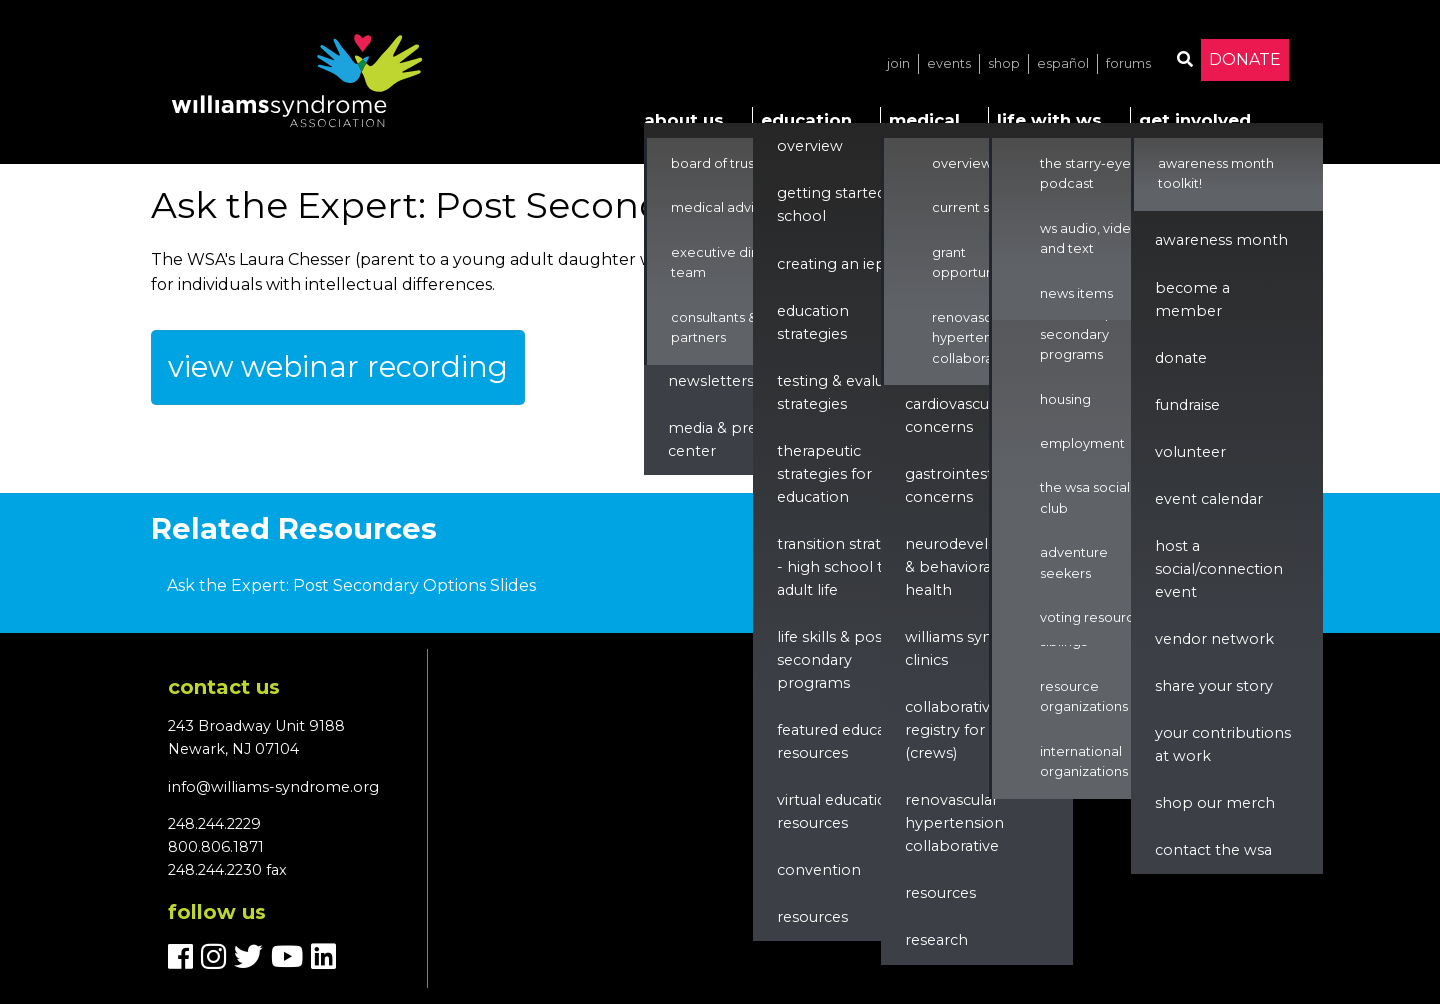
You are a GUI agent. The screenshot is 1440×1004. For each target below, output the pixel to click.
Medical (924, 120)
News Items (1076, 293)
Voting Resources (1094, 617)
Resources (812, 917)
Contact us (224, 687)
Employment (1082, 443)
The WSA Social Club (1085, 497)
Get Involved (1195, 120)
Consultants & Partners (714, 327)
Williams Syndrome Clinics (973, 648)
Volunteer (1190, 452)
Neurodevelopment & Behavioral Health (977, 567)
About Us (684, 120)
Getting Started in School (840, 204)
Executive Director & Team (737, 262)
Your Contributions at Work (1223, 744)
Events (949, 63)
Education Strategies (813, 322)
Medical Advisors (725, 207)
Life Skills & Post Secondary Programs (832, 660)
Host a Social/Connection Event (1219, 569)
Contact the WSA (1213, 850)
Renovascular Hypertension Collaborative (975, 338)
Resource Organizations (1084, 696)
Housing (1065, 399)
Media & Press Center (719, 439)
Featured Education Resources (845, 741)
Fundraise (1187, 405)
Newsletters (711, 381)
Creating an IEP (831, 264)
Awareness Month (1221, 240)
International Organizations (1084, 761)
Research (936, 940)
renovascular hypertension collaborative (954, 823)
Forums (1128, 63)
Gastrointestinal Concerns (961, 485)
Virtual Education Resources (837, 811)
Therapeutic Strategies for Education (824, 474)
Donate (1245, 59)
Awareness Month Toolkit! (1216, 173)
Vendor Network (1214, 639)
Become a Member (1192, 299)
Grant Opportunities (976, 262)
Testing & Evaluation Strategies (849, 392)
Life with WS (1049, 120)
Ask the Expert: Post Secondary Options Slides (351, 585)
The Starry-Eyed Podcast (1090, 173)
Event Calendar (1209, 499)
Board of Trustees (727, 163)
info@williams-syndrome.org (273, 787)
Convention (819, 870)
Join (898, 63)
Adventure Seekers (1074, 562)
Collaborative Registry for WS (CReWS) (957, 730)
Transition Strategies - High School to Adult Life (848, 567)
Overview (810, 146)
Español (1063, 63)
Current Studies (980, 207)
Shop (1004, 63)
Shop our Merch (1215, 803)
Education (806, 120)
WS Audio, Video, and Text (1091, 238)
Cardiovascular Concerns (956, 415)
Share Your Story (1214, 686)
